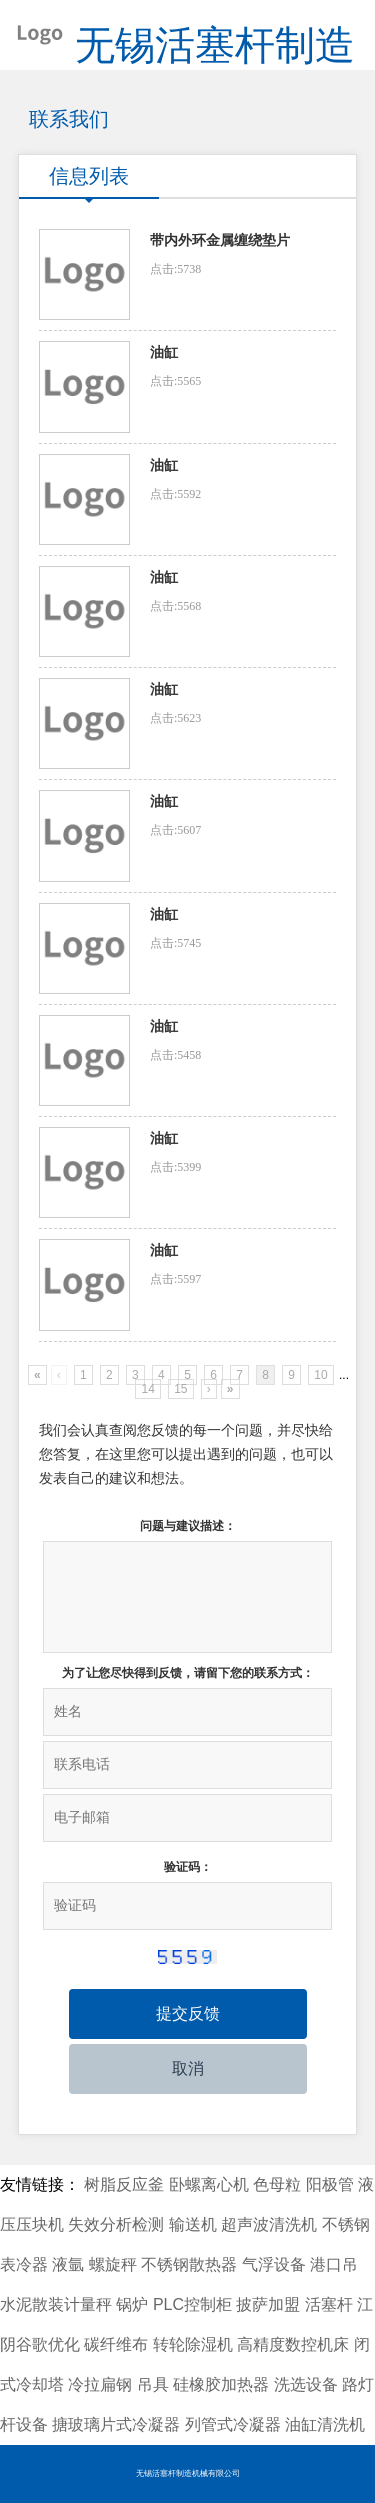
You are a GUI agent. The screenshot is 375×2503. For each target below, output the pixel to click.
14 (147, 1389)
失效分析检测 (116, 2224)
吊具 (153, 2384)
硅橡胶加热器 (221, 2384)
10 (320, 1375)
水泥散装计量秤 (56, 2304)
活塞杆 (329, 2304)
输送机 (193, 2224)
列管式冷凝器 (233, 2424)
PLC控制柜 (192, 2304)
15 (180, 1389)
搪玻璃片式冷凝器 (116, 2424)
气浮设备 (274, 2264)
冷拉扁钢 (100, 2384)
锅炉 (132, 2304)
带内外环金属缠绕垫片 (220, 240)
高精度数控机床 (293, 2344)
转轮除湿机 (193, 2344)
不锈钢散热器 (189, 2264)
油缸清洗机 (325, 2424)
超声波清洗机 (269, 2224)
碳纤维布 (116, 2344)
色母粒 (277, 2184)
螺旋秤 (113, 2264)
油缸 (164, 352)
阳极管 (330, 2184)
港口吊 (334, 2264)
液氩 (68, 2264)
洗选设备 (306, 2384)
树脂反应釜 (124, 2184)
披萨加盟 (268, 2304)
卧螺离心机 (209, 2184)
